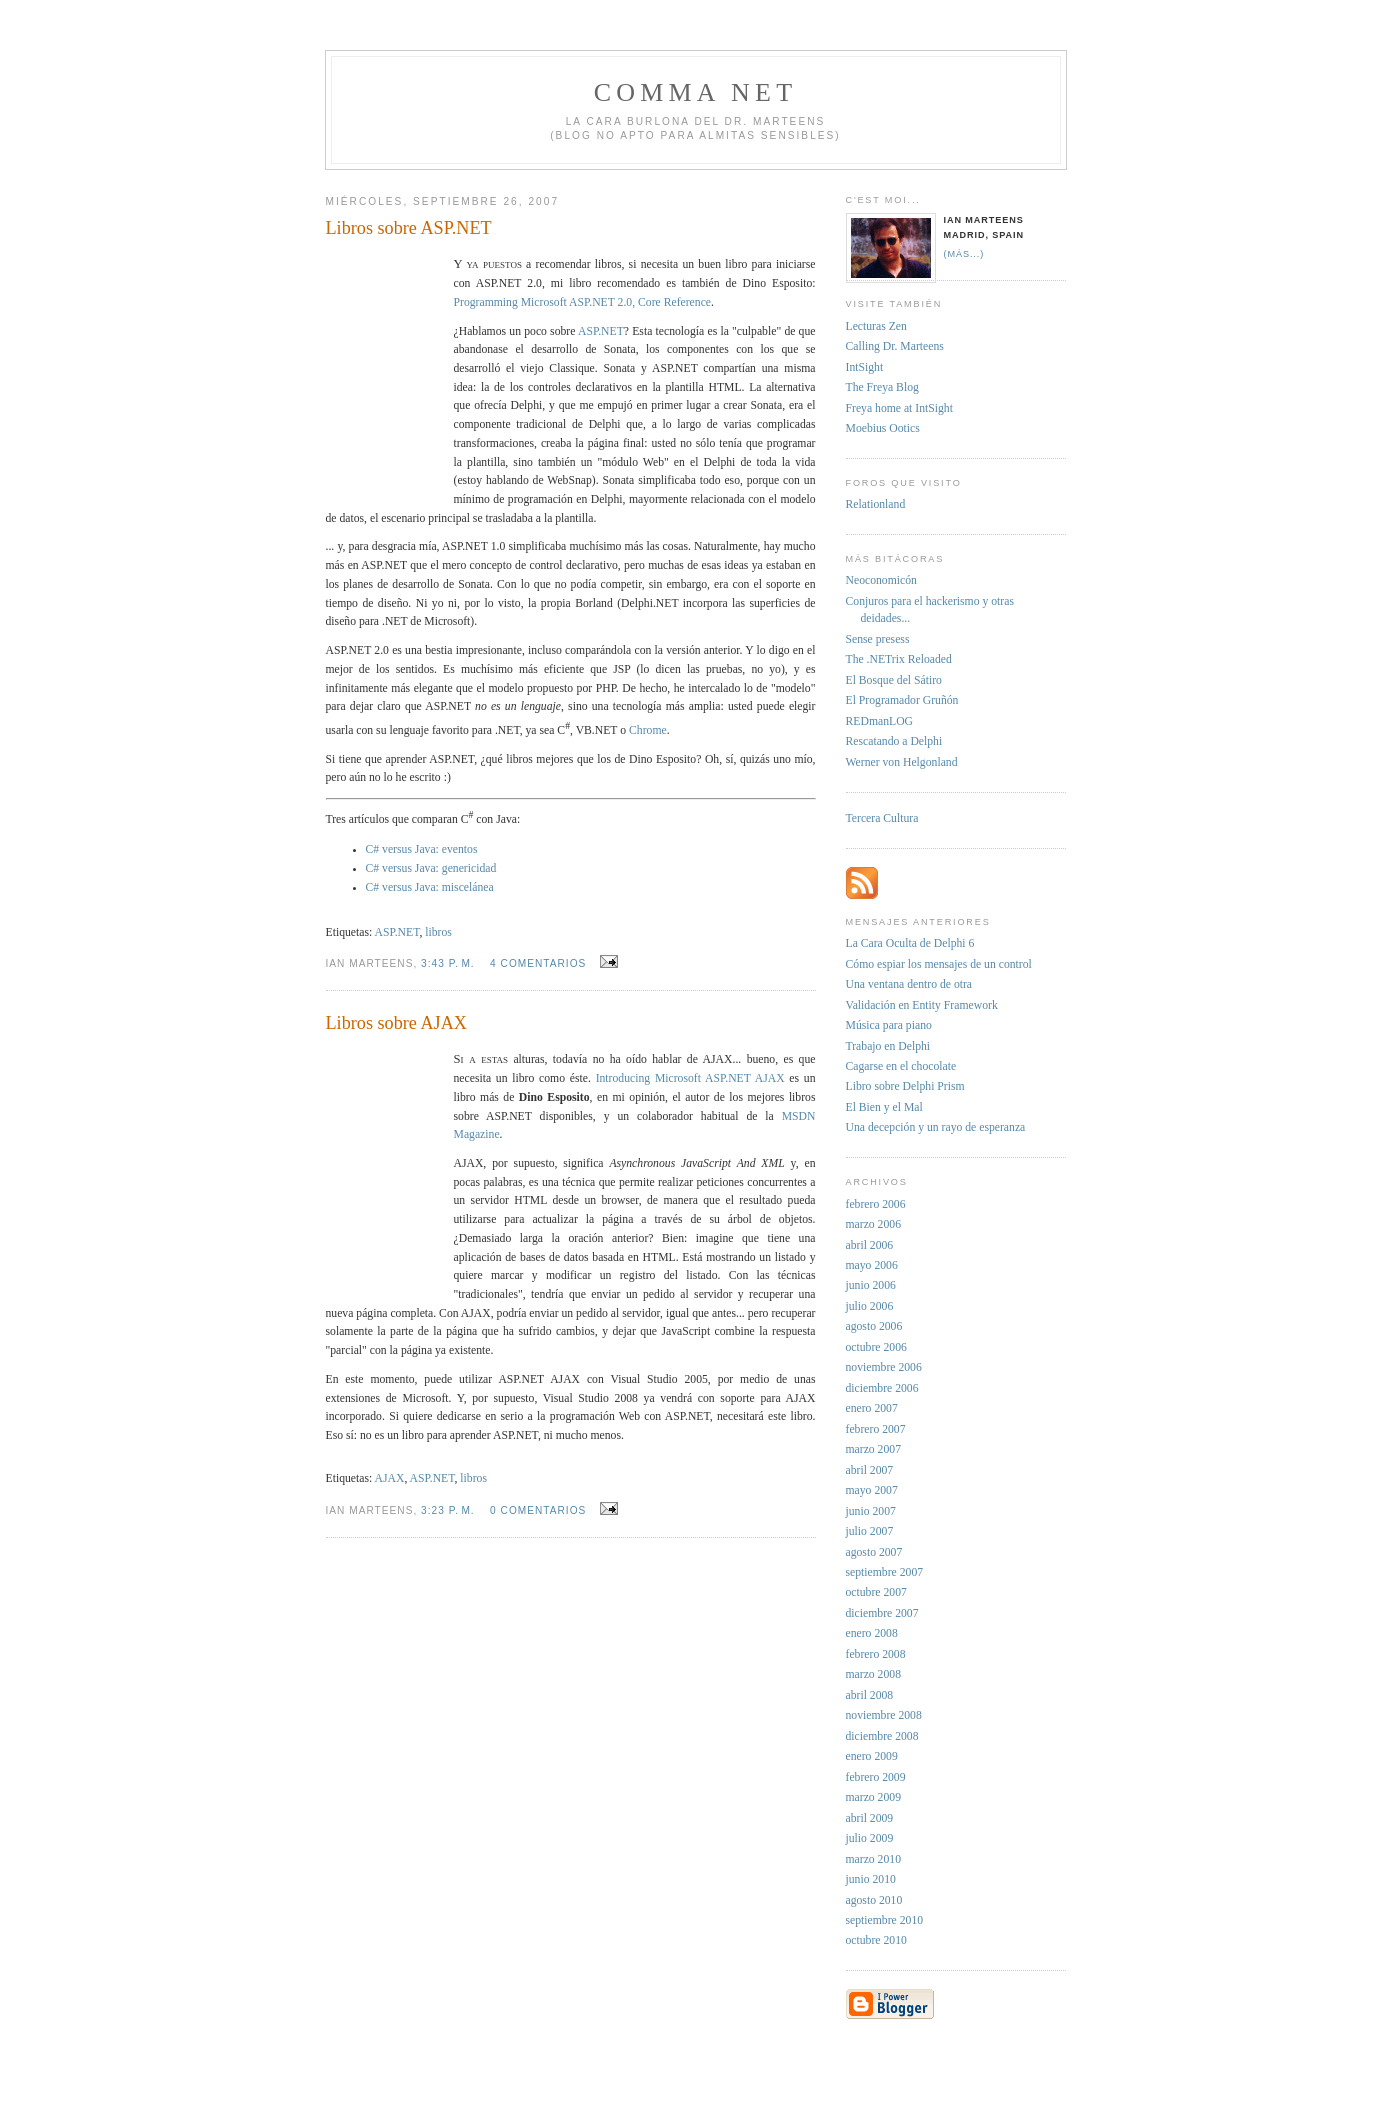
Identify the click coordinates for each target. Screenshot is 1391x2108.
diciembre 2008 (882, 1736)
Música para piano (889, 1025)
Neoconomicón (881, 580)
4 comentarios (538, 963)
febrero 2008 (876, 1654)
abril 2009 (870, 1818)
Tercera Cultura (882, 818)
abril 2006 (870, 1245)
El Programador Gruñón (902, 700)
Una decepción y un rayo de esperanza (936, 1127)
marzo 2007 (874, 1449)
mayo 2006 (872, 1265)
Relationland (876, 504)
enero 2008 (872, 1633)
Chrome (648, 730)
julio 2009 (870, 1838)
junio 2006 (871, 1285)
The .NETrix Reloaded (899, 659)
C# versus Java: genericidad (431, 868)
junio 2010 (871, 1879)
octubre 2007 (876, 1592)
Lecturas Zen (876, 326)
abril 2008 (870, 1695)
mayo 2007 (872, 1490)
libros (438, 932)
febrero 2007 (876, 1429)
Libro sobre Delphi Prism (905, 1086)
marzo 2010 (874, 1859)
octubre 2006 (876, 1347)
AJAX (390, 1478)
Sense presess (878, 639)
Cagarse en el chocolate (901, 1066)
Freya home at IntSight (899, 408)
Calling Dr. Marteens (895, 346)
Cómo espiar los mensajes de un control (939, 964)
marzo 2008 (874, 1674)
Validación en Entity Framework (922, 1005)
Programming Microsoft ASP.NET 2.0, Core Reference (583, 302)
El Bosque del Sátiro (894, 680)
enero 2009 (872, 1756)
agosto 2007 (874, 1552)
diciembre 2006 (882, 1388)
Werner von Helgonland (902, 762)
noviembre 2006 (884, 1367)
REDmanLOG (880, 721)
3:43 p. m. (448, 963)
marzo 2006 (874, 1224)
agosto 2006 (874, 1326)
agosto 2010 (874, 1900)
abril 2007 (870, 1470)
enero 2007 (872, 1408)
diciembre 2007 (882, 1613)
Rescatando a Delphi (894, 741)
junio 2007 (871, 1511)
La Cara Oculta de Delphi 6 (910, 943)
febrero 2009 (876, 1777)
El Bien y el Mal (884, 1107)
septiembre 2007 (885, 1572)
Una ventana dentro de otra (909, 984)
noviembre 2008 (884, 1715)
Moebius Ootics (883, 428)
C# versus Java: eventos (422, 849)
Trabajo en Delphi (888, 1046)
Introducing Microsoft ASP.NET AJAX (690, 1078)
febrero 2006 (876, 1204)
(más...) (964, 254)
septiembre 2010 (885, 1920)
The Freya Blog (882, 387)
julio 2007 (870, 1531)
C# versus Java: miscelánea (430, 887)
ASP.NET (601, 331)
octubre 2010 (876, 1940)
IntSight (865, 367)
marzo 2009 (874, 1797)
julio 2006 (870, 1306)
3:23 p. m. (448, 1510)
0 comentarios (538, 1510)
